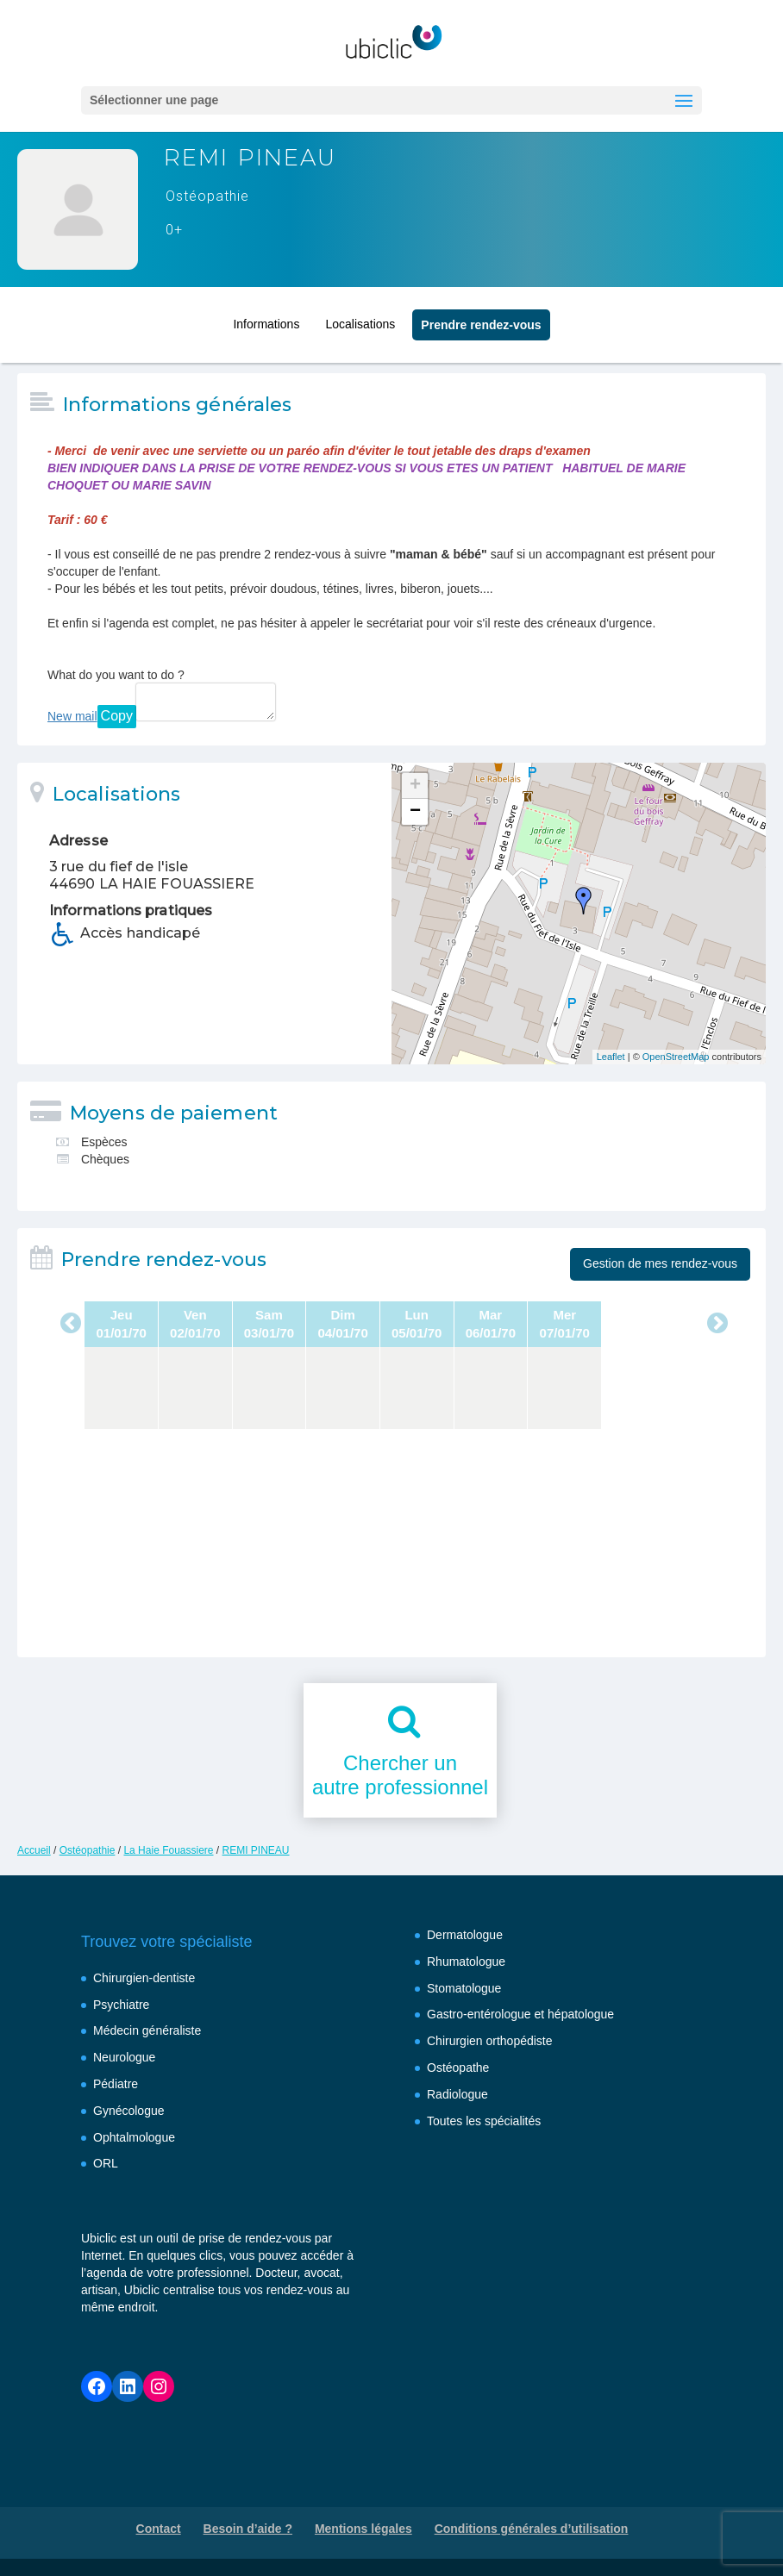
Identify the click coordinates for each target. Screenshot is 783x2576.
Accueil (34, 1850)
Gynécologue (129, 2111)
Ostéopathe (458, 2067)
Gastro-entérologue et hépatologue (520, 2014)
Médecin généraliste (147, 2030)
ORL (105, 2163)
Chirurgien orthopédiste (490, 2041)
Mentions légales (363, 2528)
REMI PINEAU (256, 1850)
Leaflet (611, 1056)
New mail (72, 716)
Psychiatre (121, 2005)
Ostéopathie (88, 1850)
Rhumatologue (466, 1961)
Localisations (360, 321)
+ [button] (415, 786)
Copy (117, 715)
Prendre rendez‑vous (481, 322)
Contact (158, 2528)
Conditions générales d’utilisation (532, 2528)
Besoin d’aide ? (248, 2528)
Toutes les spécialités (484, 2121)
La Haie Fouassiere (168, 1850)
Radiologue (457, 2094)
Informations (266, 321)
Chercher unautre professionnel (400, 1775)
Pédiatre (115, 2084)
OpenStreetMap (676, 1056)
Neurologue (124, 2057)
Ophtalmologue (134, 2137)
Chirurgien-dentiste (144, 1978)
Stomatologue (464, 1988)
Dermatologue (465, 1935)
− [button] (415, 812)
